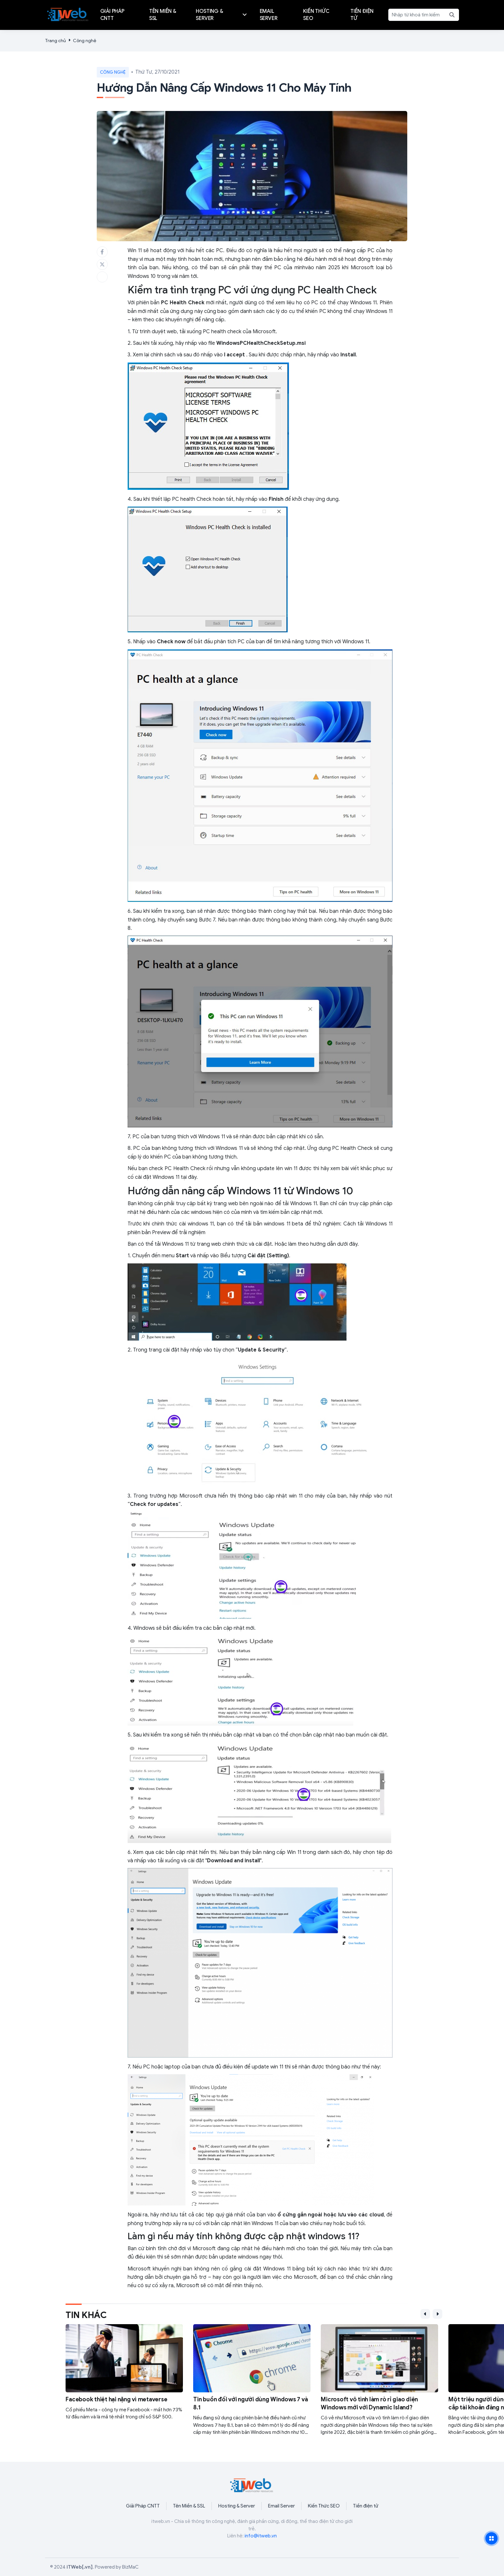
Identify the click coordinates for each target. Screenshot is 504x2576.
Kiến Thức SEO (324, 2506)
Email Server (281, 2506)
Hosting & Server (236, 2506)
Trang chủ (55, 40)
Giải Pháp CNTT (143, 2506)
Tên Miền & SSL (189, 2506)
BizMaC (130, 2567)
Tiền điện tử (365, 2506)
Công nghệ (84, 40)
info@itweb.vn (261, 2536)
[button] (425, 2314)
